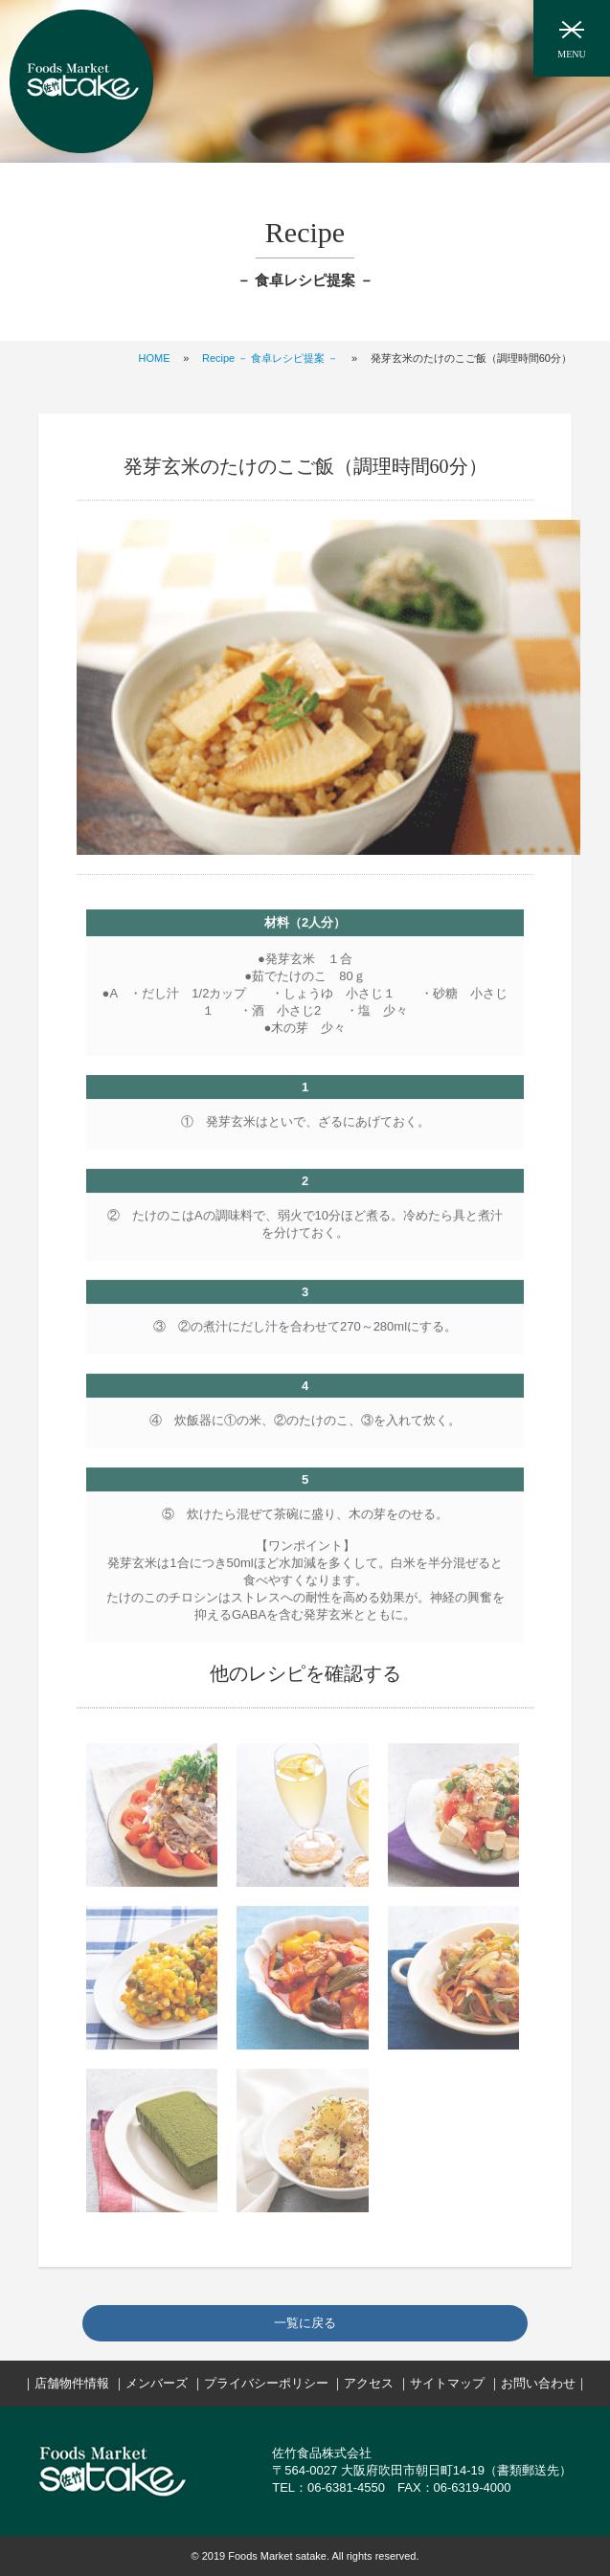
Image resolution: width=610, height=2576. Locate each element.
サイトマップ (447, 2383)
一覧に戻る (305, 2323)
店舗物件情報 (71, 2383)
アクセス (369, 2383)
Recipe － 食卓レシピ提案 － (270, 358)
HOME (154, 358)
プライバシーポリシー (266, 2383)
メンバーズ (156, 2383)
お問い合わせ (538, 2383)
